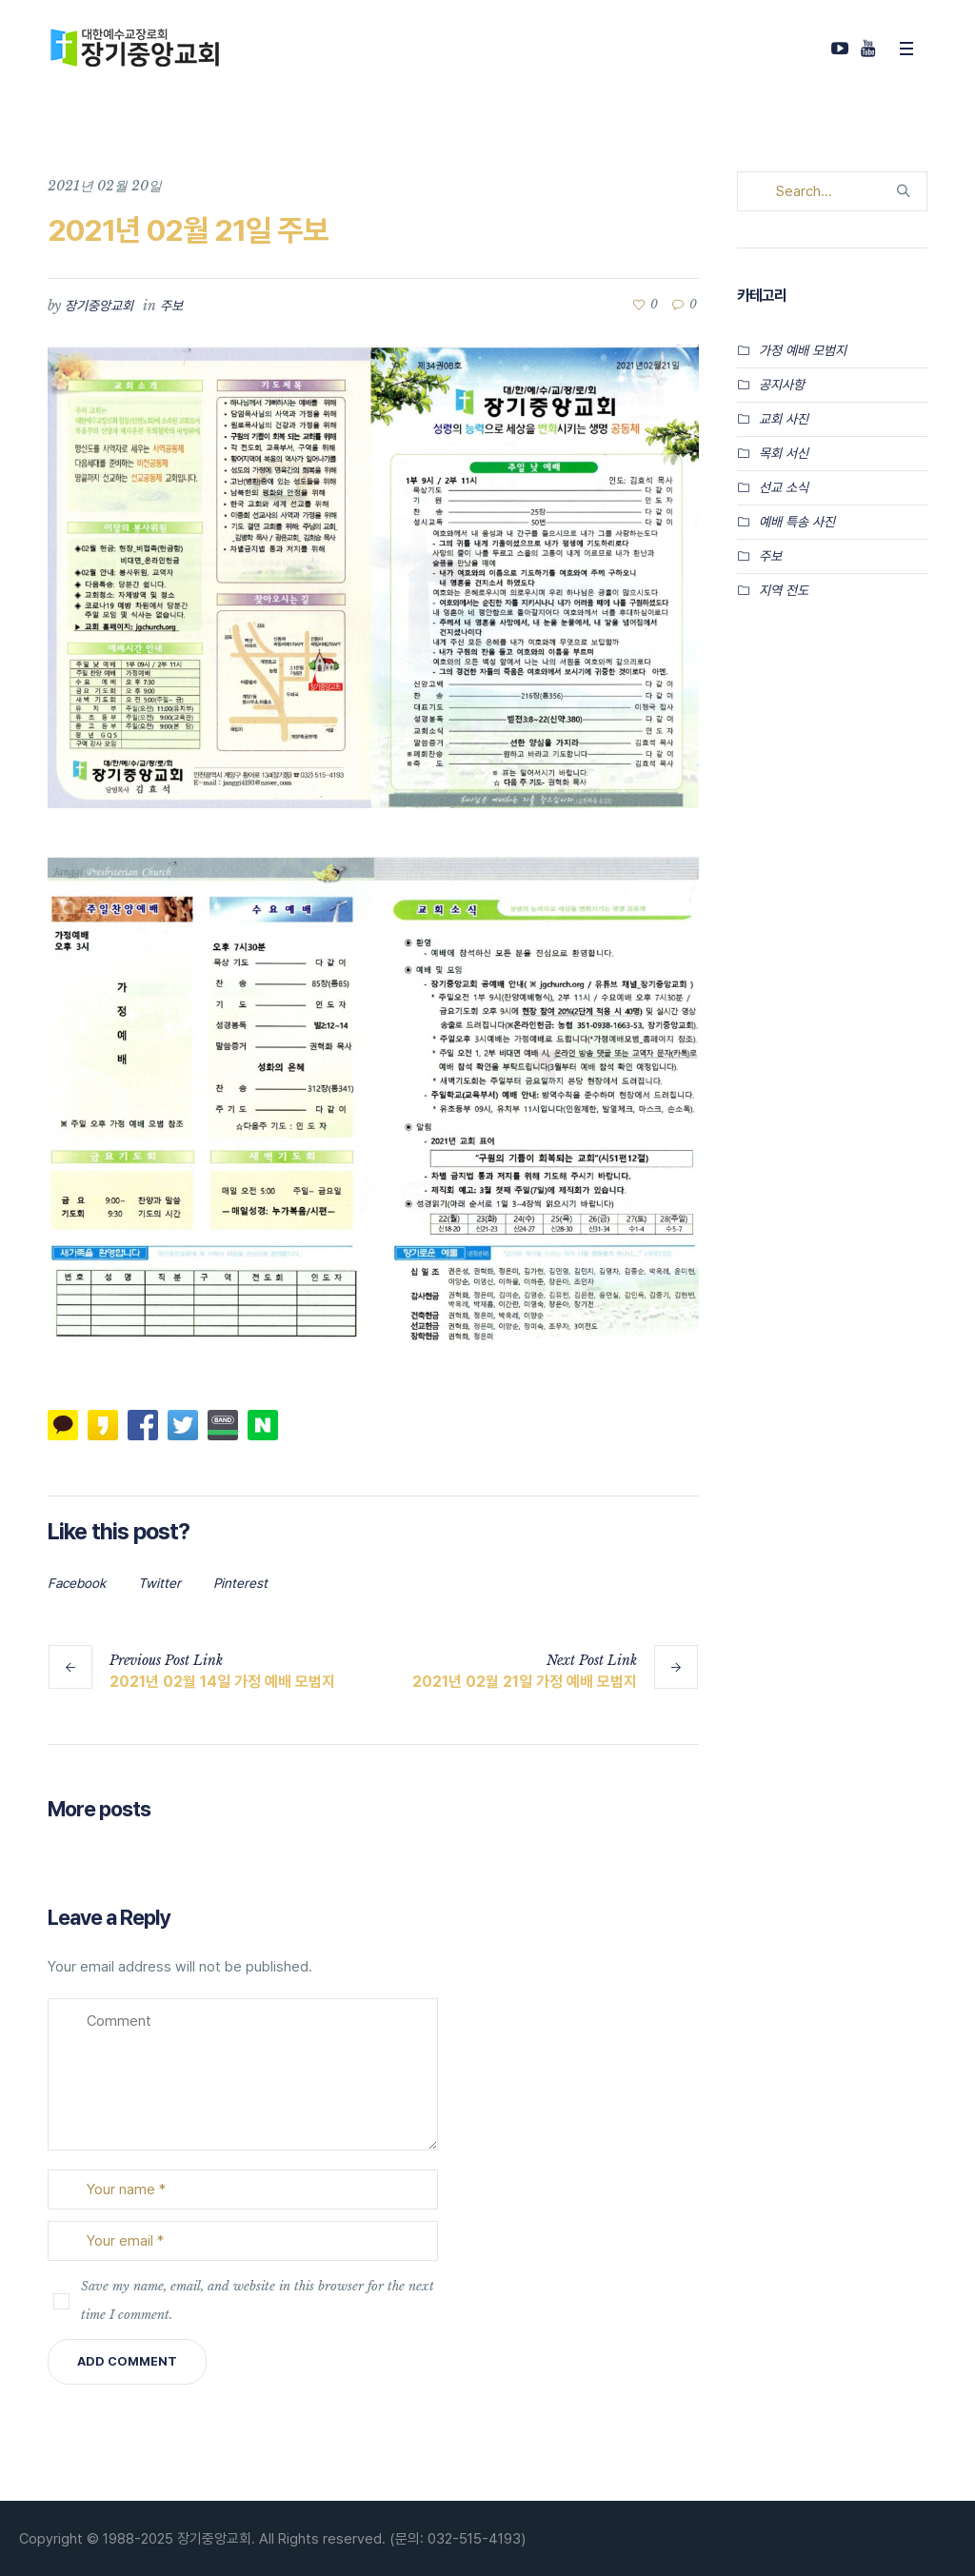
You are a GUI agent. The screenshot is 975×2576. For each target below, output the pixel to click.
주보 (171, 305)
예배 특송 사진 (797, 521)
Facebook (77, 1583)
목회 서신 (783, 453)
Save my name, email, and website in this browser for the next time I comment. (257, 2300)
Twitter (159, 1583)
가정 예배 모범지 (802, 350)
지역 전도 (783, 590)
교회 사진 (783, 418)
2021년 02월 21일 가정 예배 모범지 (524, 1682)
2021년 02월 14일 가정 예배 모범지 (222, 1682)
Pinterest (240, 1583)
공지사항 (782, 384)
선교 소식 (783, 487)
